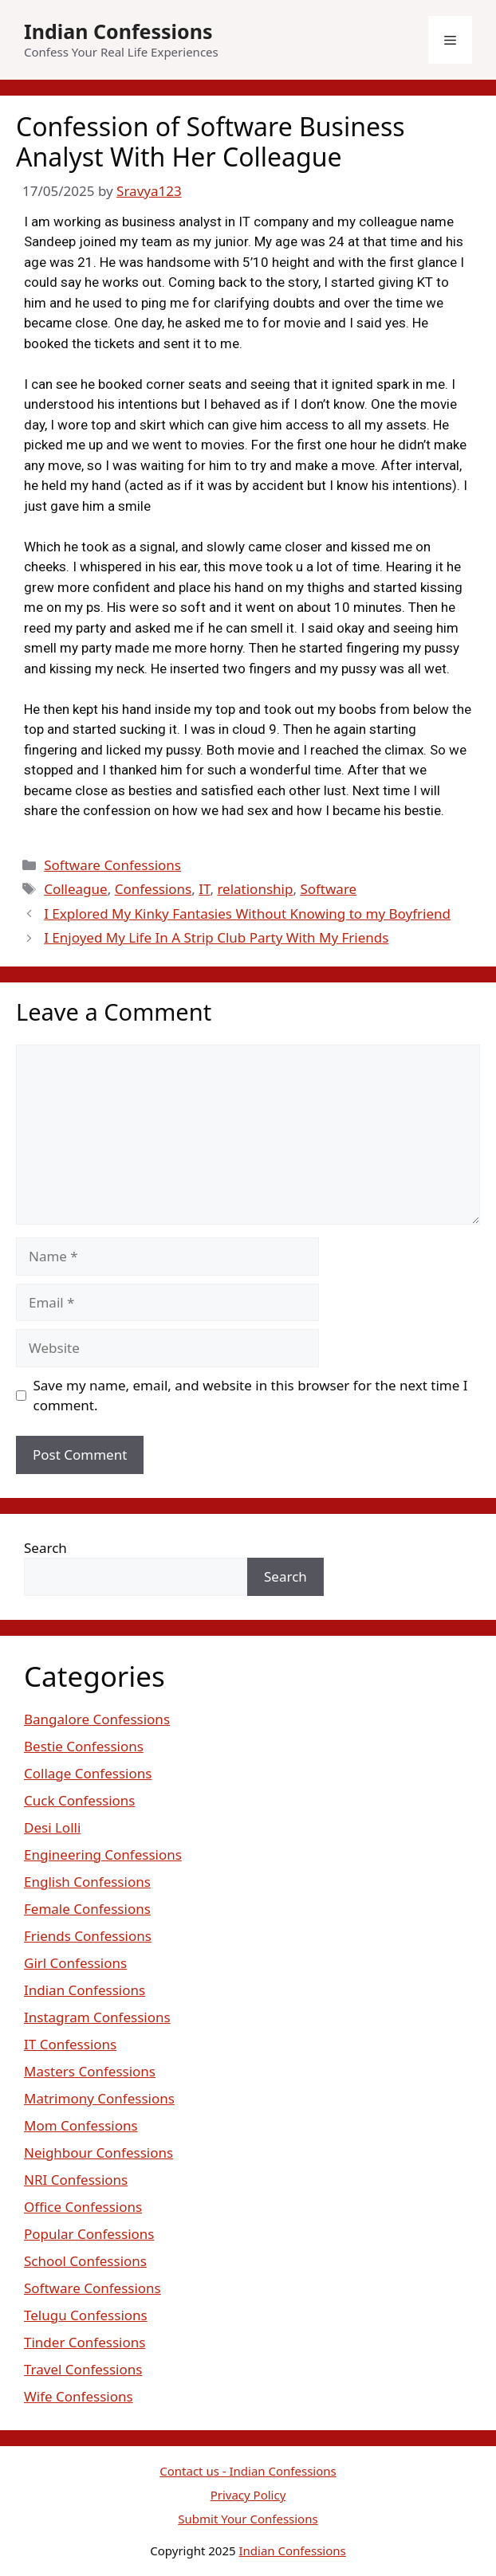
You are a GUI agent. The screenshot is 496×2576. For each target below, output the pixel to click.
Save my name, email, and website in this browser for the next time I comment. (250, 1395)
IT (204, 889)
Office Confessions (83, 2207)
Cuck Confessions (80, 1800)
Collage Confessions (88, 1773)
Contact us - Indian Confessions (248, 2471)
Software (328, 889)
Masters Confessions (89, 2071)
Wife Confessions (78, 2396)
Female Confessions (87, 1909)
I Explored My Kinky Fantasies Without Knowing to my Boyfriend (247, 913)
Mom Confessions (81, 2125)
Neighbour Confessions (98, 2152)
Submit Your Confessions (247, 2519)
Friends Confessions (88, 1936)
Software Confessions (112, 865)
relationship (255, 889)
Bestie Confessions (84, 1746)
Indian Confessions (118, 31)
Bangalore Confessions (97, 1719)
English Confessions (87, 1881)
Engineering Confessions (103, 1854)
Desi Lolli (52, 1827)
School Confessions (85, 2261)
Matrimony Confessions (99, 2098)
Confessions (153, 889)
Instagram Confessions (97, 2017)
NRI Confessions (76, 2179)
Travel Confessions (83, 2369)
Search (45, 1548)
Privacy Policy (248, 2495)
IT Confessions (70, 2044)
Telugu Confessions (86, 2315)
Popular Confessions (89, 2234)
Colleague (75, 889)
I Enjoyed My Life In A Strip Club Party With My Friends (216, 937)
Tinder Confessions (84, 2342)
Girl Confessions (75, 1963)
